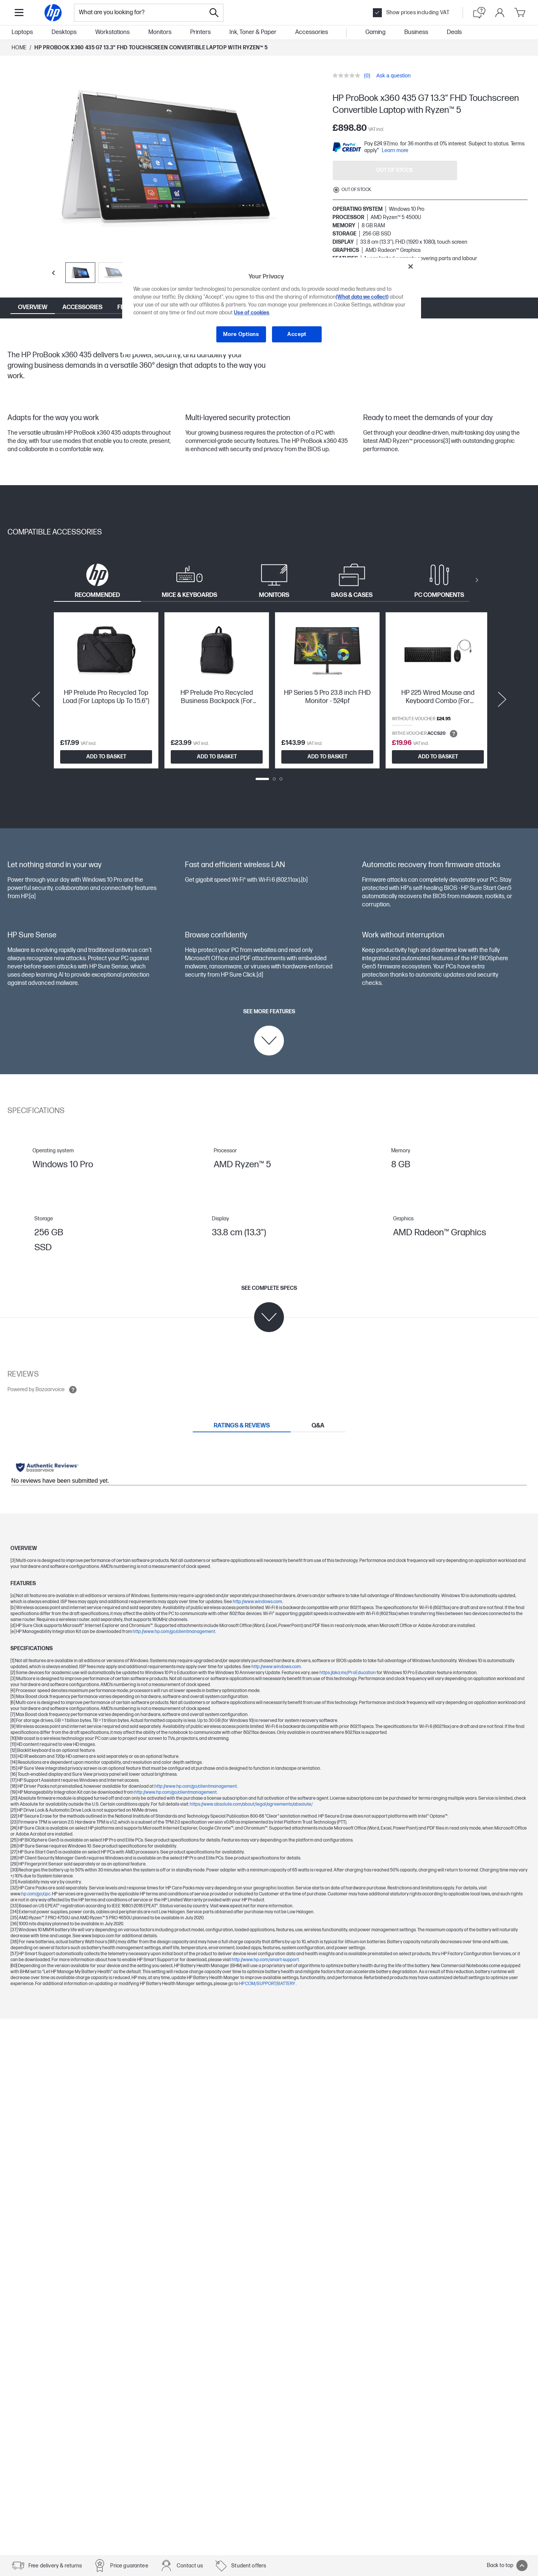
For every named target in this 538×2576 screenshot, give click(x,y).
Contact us (190, 2566)
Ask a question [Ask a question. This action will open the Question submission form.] (393, 75)
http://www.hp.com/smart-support (265, 1960)
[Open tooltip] (453, 733)
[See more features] (269, 1032)
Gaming (375, 32)
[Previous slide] (53, 272)
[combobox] (139, 13)
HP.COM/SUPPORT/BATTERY (267, 1984)
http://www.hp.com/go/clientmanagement (174, 1631)
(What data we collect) (362, 297)
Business (416, 32)
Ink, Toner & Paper (252, 32)
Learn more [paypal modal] (395, 150)
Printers (200, 32)
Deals (454, 32)
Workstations (112, 32)
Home (19, 47)
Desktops (64, 32)
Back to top (507, 2565)
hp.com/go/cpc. (36, 1894)
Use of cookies (251, 312)
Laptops (22, 32)
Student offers (248, 2566)
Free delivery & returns (55, 2566)
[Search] (214, 13)
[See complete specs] (269, 1308)
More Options (241, 334)
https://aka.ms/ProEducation (348, 1673)
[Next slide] (502, 699)
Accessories (311, 32)
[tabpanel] (269, 699)
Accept (296, 334)
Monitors (159, 32)
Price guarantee (129, 2566)
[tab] (97, 580)
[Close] (410, 266)
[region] (271, 306)
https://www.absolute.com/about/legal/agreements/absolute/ (251, 1804)
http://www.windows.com (257, 1602)
